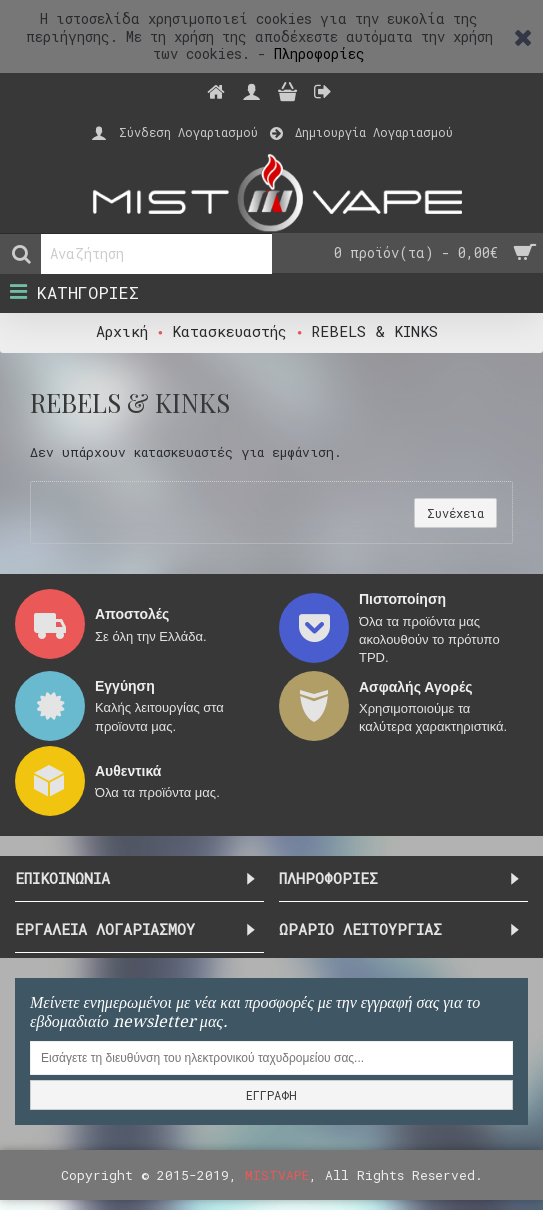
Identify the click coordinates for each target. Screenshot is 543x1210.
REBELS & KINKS (374, 331)
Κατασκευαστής (229, 331)
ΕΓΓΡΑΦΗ (271, 1095)
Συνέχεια (455, 513)
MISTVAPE (277, 1175)
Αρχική (122, 331)
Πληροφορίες (319, 53)
